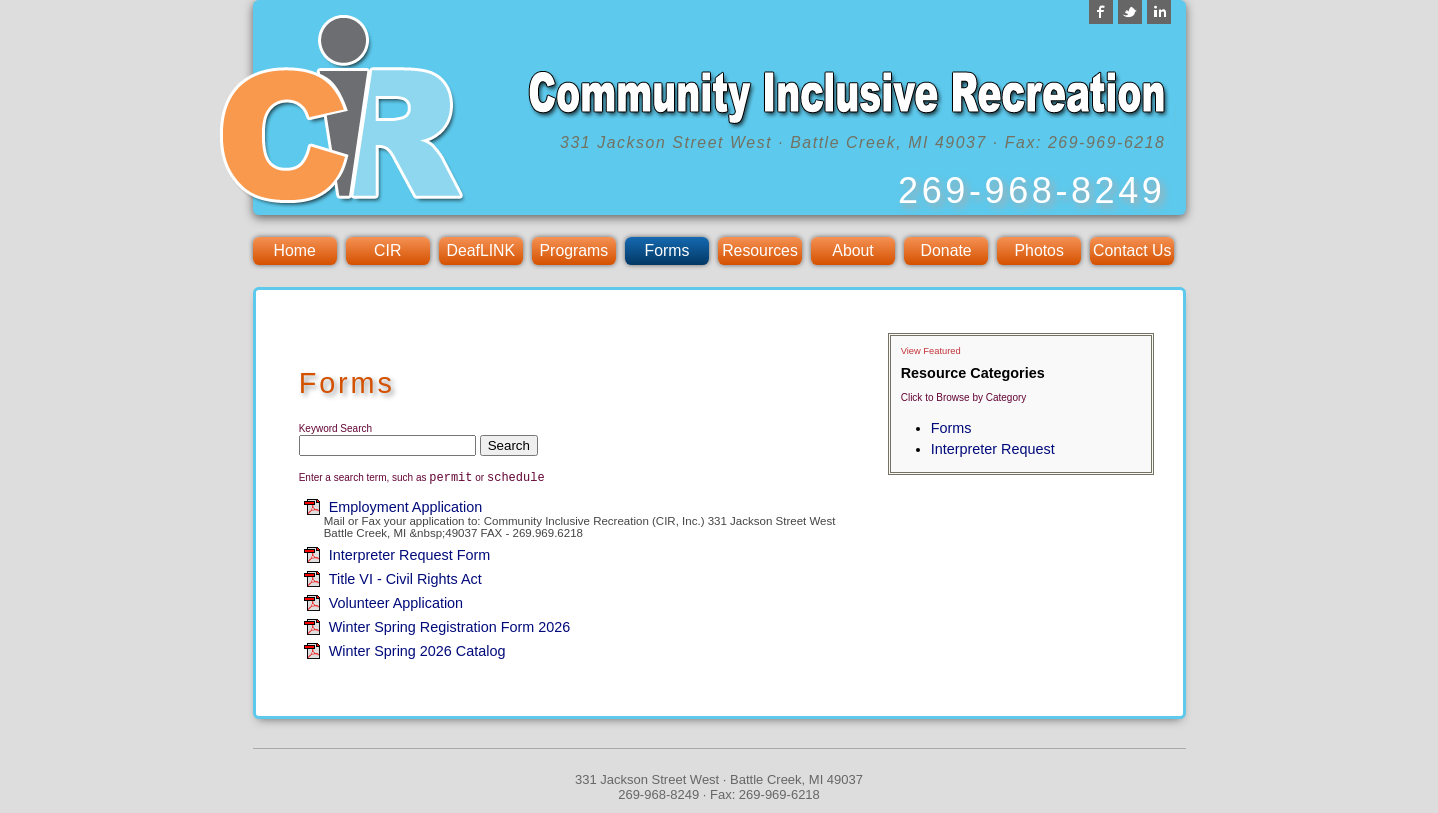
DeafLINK (480, 250)
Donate (946, 250)
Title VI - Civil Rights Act (405, 582)
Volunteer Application (396, 606)
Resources (760, 250)
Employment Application (406, 510)
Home (295, 250)
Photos (1039, 250)
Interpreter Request (993, 449)
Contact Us (1132, 250)
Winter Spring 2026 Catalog (417, 654)
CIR (387, 250)
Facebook (1101, 12)
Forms (667, 250)
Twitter (1130, 12)
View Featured (931, 351)
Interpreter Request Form (410, 558)
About (852, 250)
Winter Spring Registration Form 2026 (450, 630)
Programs (574, 250)
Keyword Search (335, 428)
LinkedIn (1159, 12)
